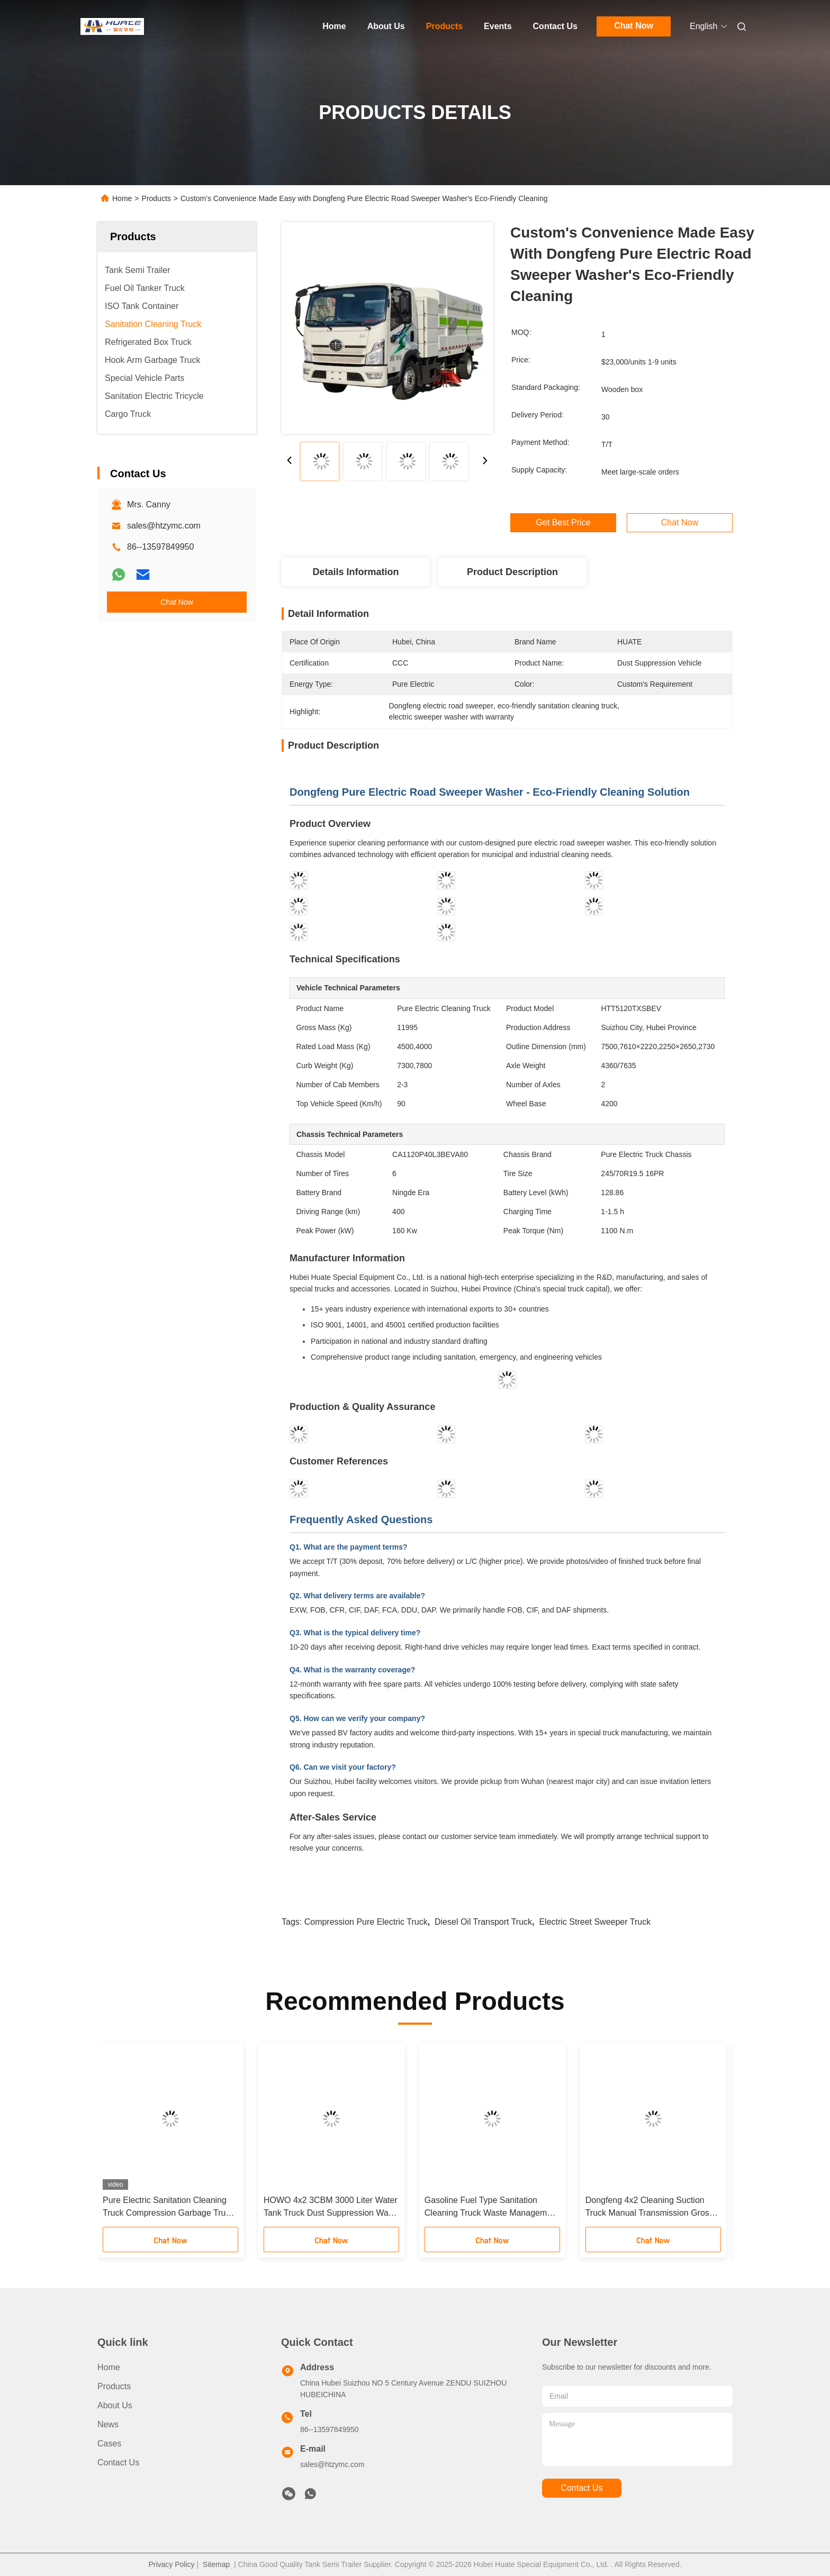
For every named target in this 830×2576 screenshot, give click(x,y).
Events (497, 26)
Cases (109, 2443)
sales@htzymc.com (164, 525)
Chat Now (633, 25)
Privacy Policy (171, 2564)
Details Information (355, 572)
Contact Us (555, 26)
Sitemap (216, 2564)
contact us (581, 2487)
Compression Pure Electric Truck (366, 1921)
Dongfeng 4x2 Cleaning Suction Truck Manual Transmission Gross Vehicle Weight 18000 (649, 2207)
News (108, 2424)
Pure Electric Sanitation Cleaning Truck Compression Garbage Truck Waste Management (168, 2207)
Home (334, 26)
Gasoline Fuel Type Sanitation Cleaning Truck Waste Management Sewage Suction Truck (492, 2207)
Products (444, 26)
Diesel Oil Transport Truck (483, 1921)
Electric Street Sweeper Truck (595, 1921)
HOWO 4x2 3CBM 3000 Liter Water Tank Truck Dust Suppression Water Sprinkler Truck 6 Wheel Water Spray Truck (331, 2207)
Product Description (512, 572)
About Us (386, 26)
